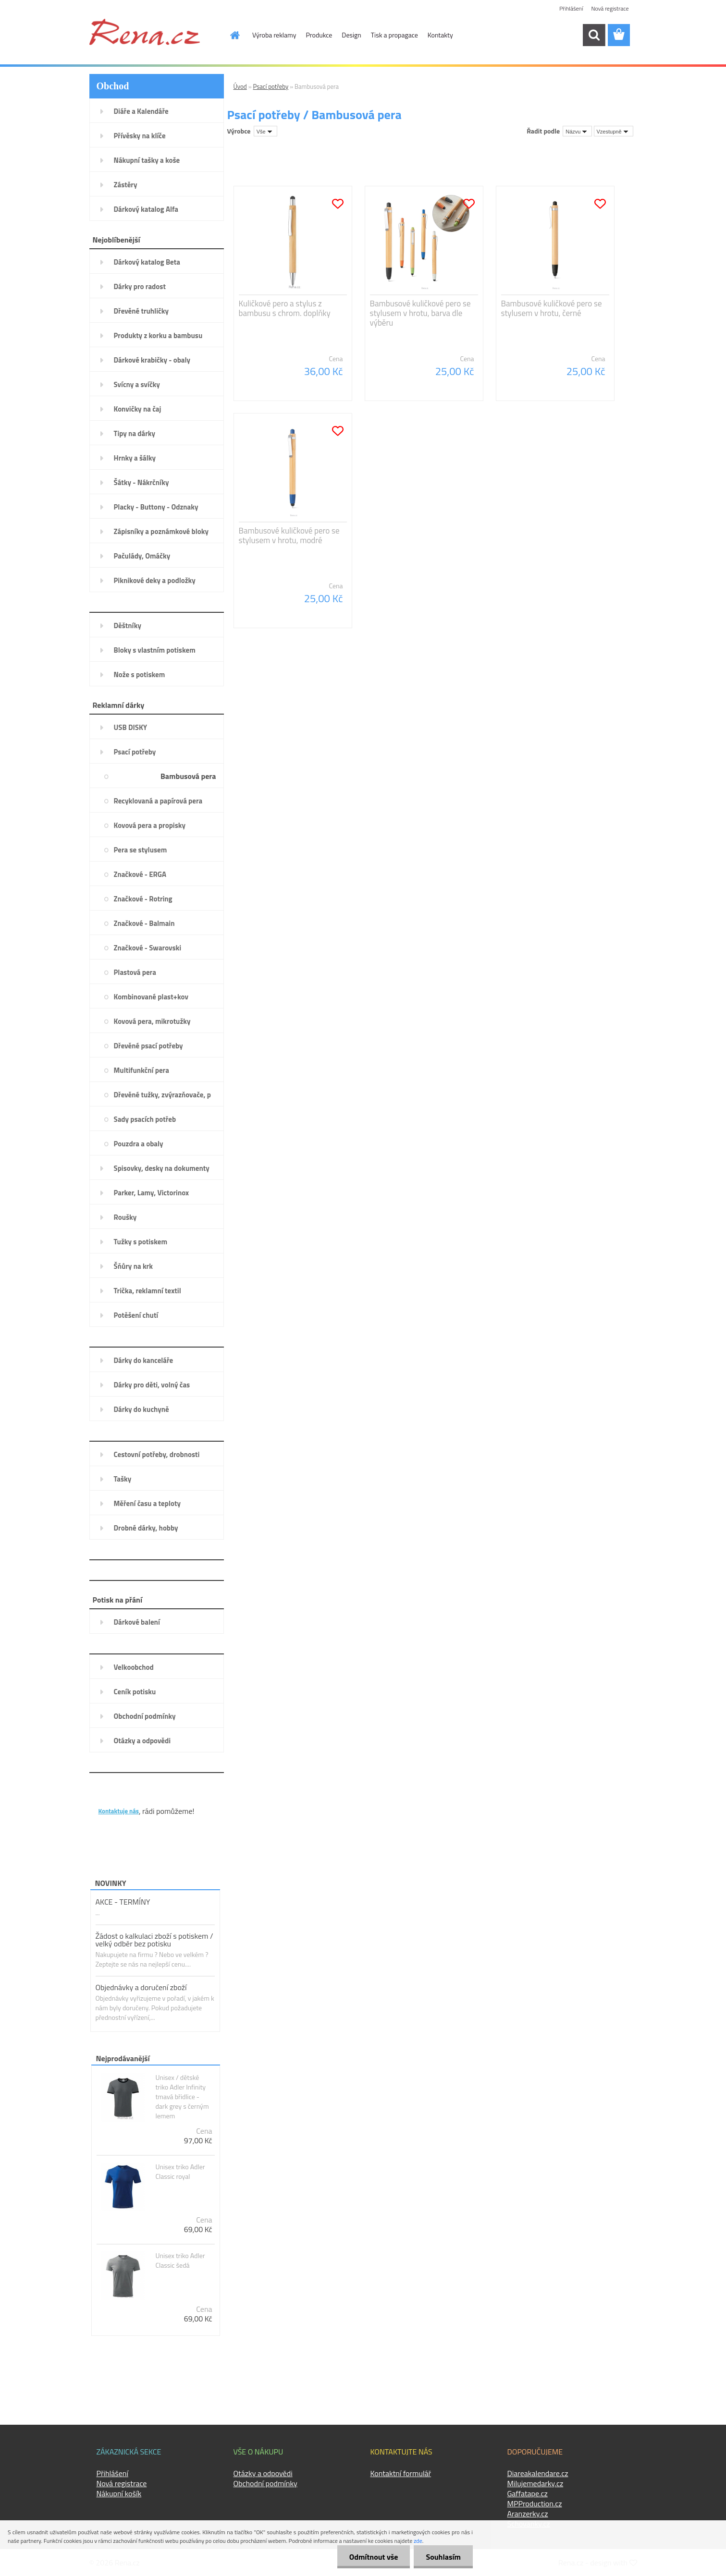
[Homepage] (229, 35)
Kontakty (440, 35)
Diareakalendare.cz (537, 2473)
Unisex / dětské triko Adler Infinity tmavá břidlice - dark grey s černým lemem (182, 2097)
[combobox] (577, 131)
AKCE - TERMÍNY (123, 1902)
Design (351, 35)
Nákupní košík (119, 2493)
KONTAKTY (118, 1795)
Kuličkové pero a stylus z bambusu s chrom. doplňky (285, 308)
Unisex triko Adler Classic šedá (180, 2260)
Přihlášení (571, 8)
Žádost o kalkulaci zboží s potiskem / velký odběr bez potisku (154, 1939)
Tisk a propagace (394, 35)
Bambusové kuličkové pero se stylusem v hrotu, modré (289, 535)
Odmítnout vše (373, 2557)
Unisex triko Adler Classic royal (180, 2171)
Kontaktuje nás (118, 1811)
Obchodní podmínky (265, 2483)
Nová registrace (609, 8)
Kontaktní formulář (400, 2473)
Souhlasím (443, 2557)
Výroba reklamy (274, 35)
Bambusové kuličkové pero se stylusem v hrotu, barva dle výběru (420, 313)
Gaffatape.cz (527, 2493)
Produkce (319, 35)
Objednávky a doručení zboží (141, 1987)
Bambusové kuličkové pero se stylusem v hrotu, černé (551, 308)
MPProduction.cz (534, 2503)
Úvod (240, 86)
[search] (594, 35)
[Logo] (144, 32)
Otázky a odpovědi (263, 2473)
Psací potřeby (271, 86)
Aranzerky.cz (527, 2513)
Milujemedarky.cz (535, 2483)
